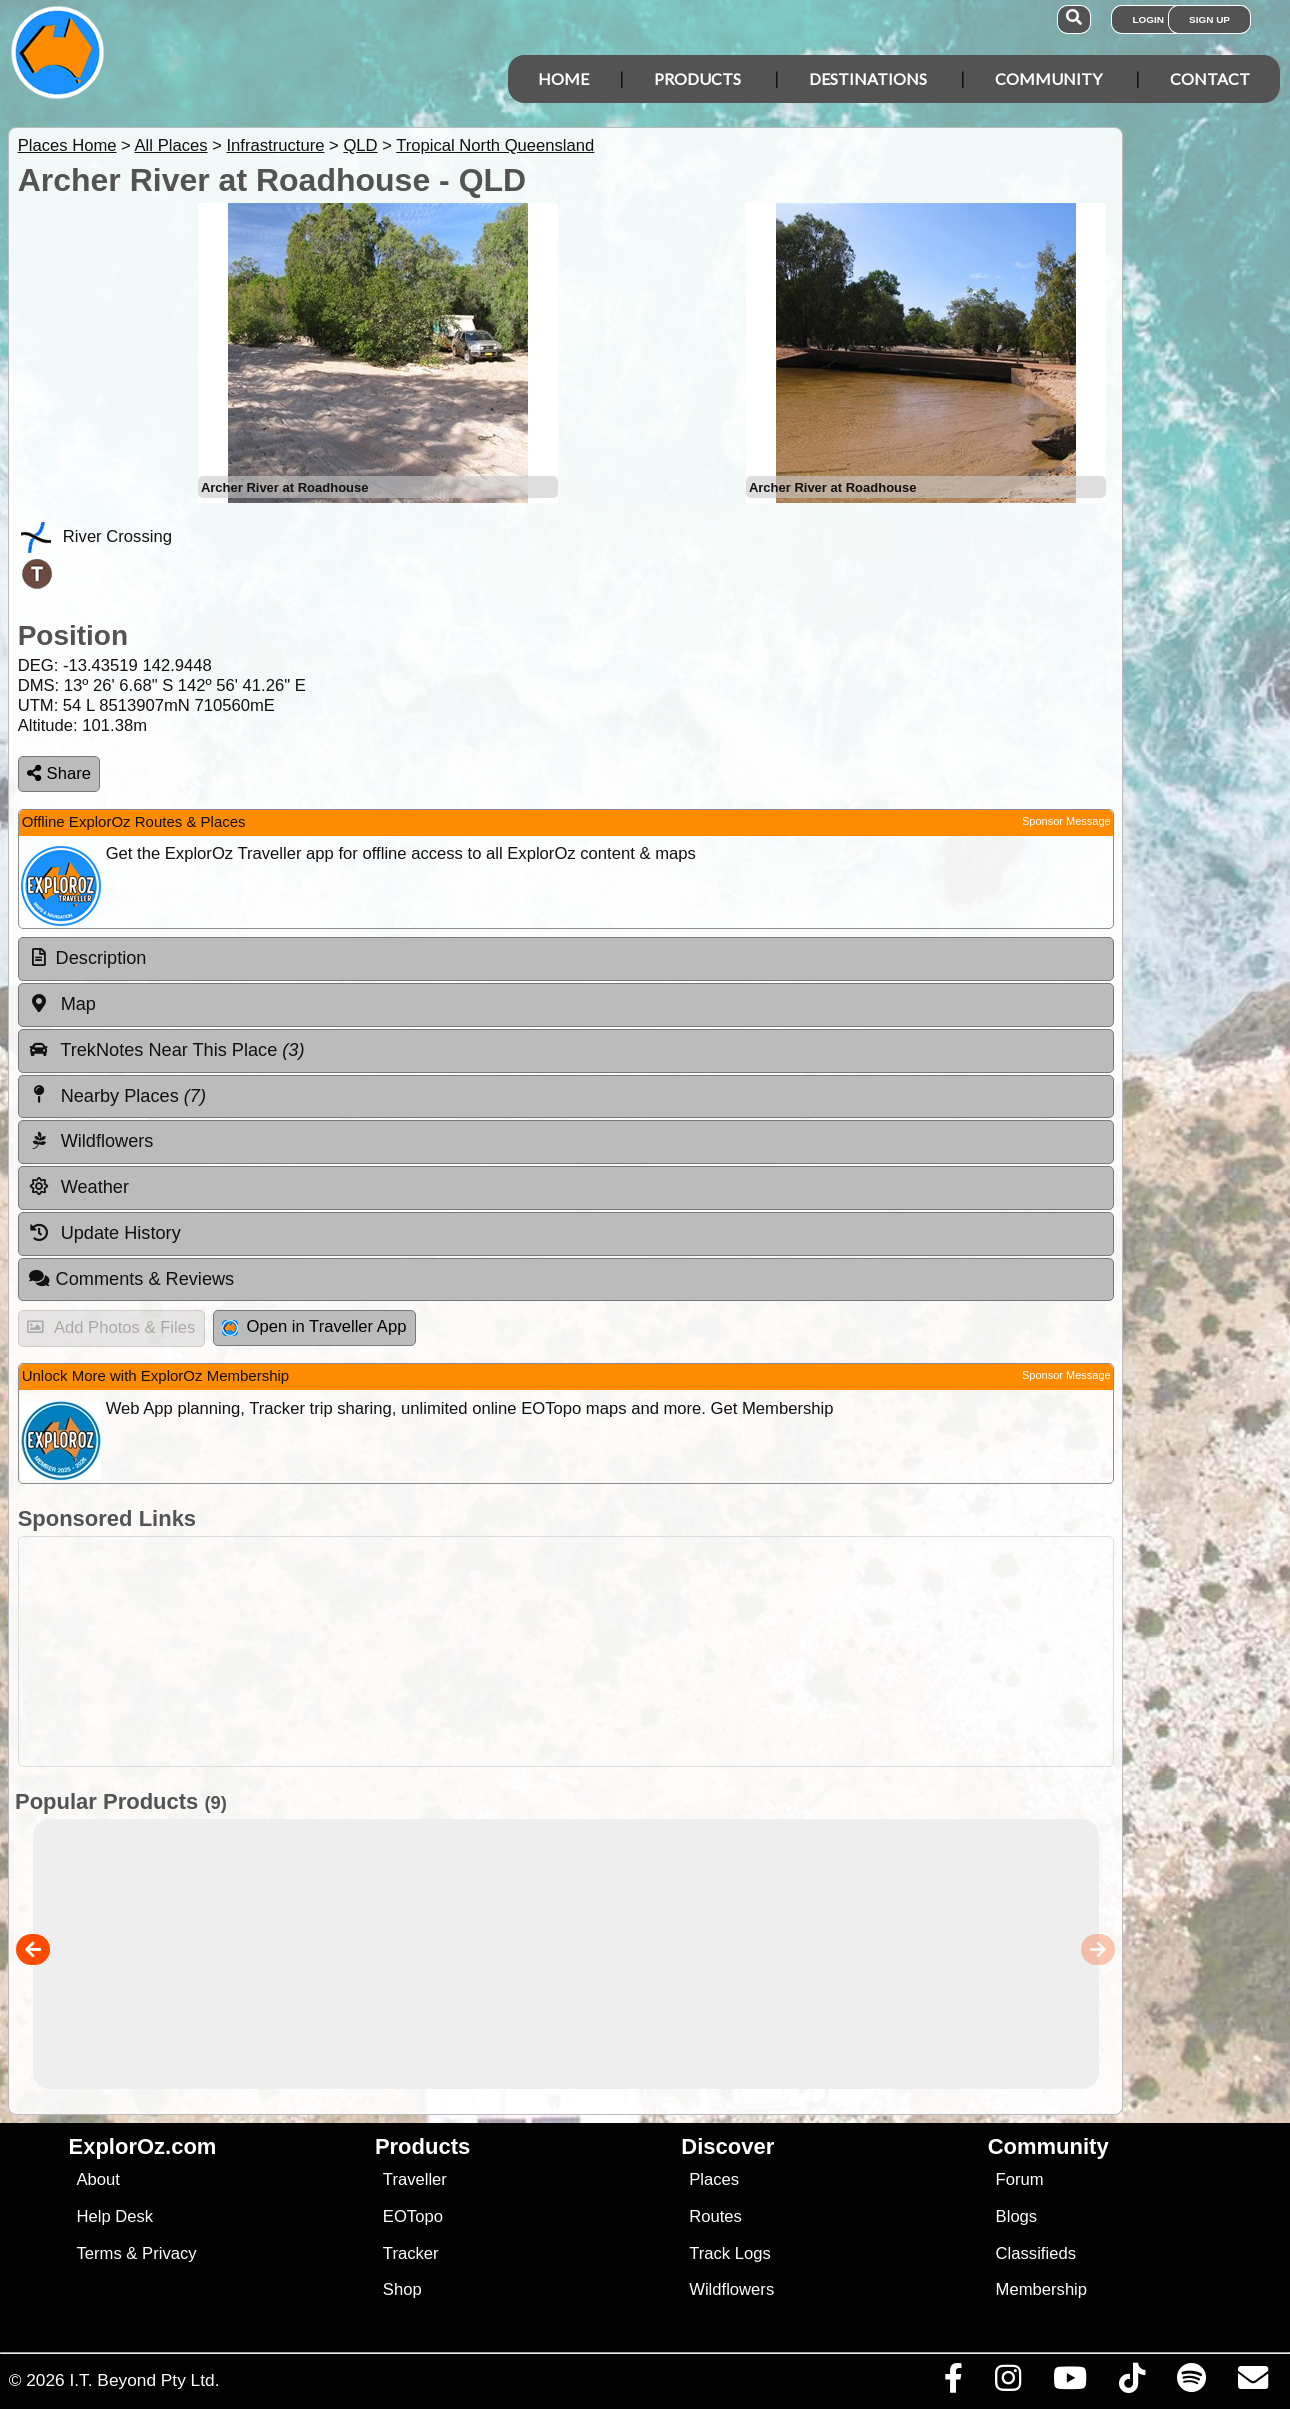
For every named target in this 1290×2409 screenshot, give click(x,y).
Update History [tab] (104, 1233)
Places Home (67, 145)
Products (697, 78)
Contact (1210, 78)
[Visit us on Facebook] (953, 2383)
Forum (1020, 2179)
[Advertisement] (561, 1651)
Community (1048, 78)
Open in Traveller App (314, 1326)
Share (59, 773)
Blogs (1017, 2216)
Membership (1041, 2289)
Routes (715, 2216)
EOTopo (413, 2216)
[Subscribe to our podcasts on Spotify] (1191, 2383)
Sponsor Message (1066, 821)
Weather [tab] (78, 1187)
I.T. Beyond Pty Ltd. (144, 2380)
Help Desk (114, 2216)
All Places (171, 145)
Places (714, 2179)
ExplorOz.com (143, 2146)
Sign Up (1209, 19)
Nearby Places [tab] (117, 1095)
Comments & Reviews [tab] (131, 1279)
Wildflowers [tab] (91, 1141)
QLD (360, 145)
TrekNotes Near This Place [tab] (166, 1050)
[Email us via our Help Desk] (1252, 2383)
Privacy (169, 2253)
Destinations (868, 78)
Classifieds (1036, 2253)
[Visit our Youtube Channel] (1069, 2383)
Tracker (411, 2253)
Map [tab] (62, 1004)
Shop (402, 2289)
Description (101, 958)
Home (563, 78)
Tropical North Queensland (495, 145)
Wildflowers (731, 2289)
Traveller (415, 2179)
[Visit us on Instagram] (1007, 2383)
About (97, 2179)
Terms (98, 2253)
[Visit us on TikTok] (1131, 2383)
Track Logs (730, 2253)
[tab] (566, 959)
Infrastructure (275, 145)
